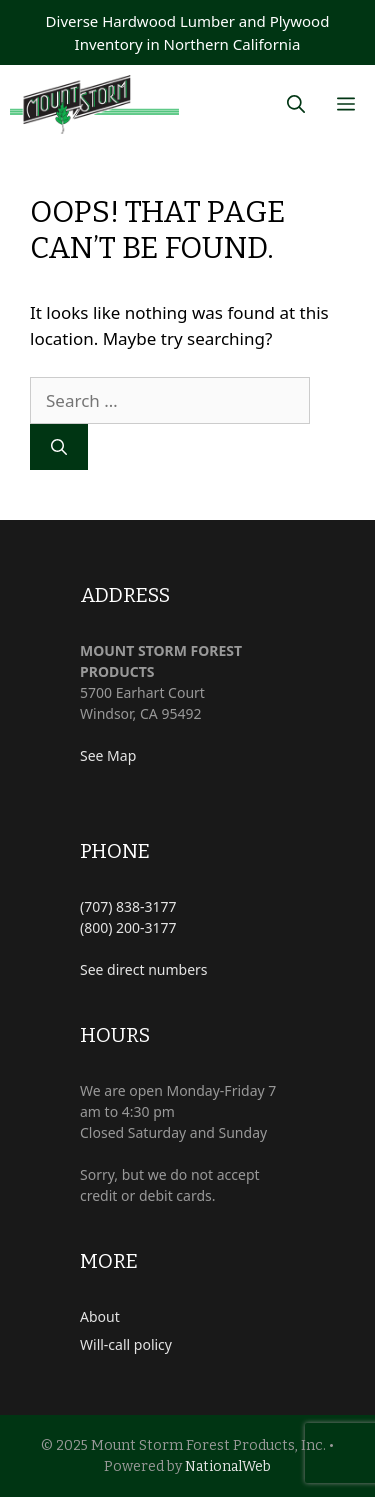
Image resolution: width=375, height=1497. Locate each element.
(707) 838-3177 (128, 906)
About (100, 1316)
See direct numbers (144, 969)
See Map (108, 755)
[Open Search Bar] (296, 104)
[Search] (59, 447)
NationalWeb (228, 1466)
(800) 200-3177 (128, 927)
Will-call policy (126, 1344)
